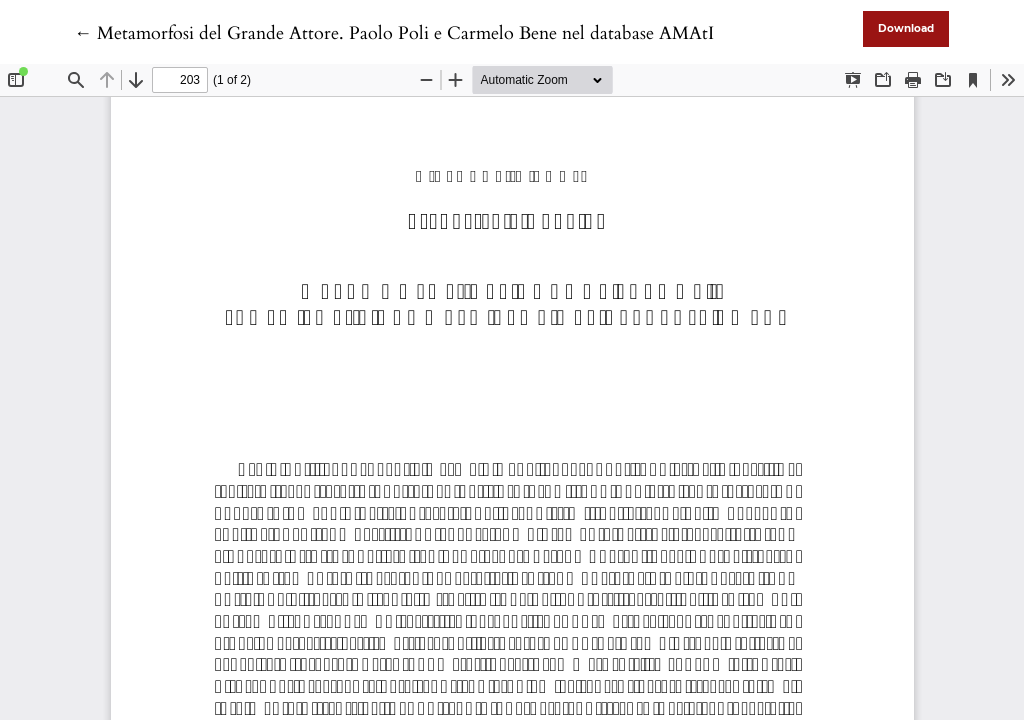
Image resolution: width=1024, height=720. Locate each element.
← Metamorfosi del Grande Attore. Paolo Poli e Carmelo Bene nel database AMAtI (394, 33)
